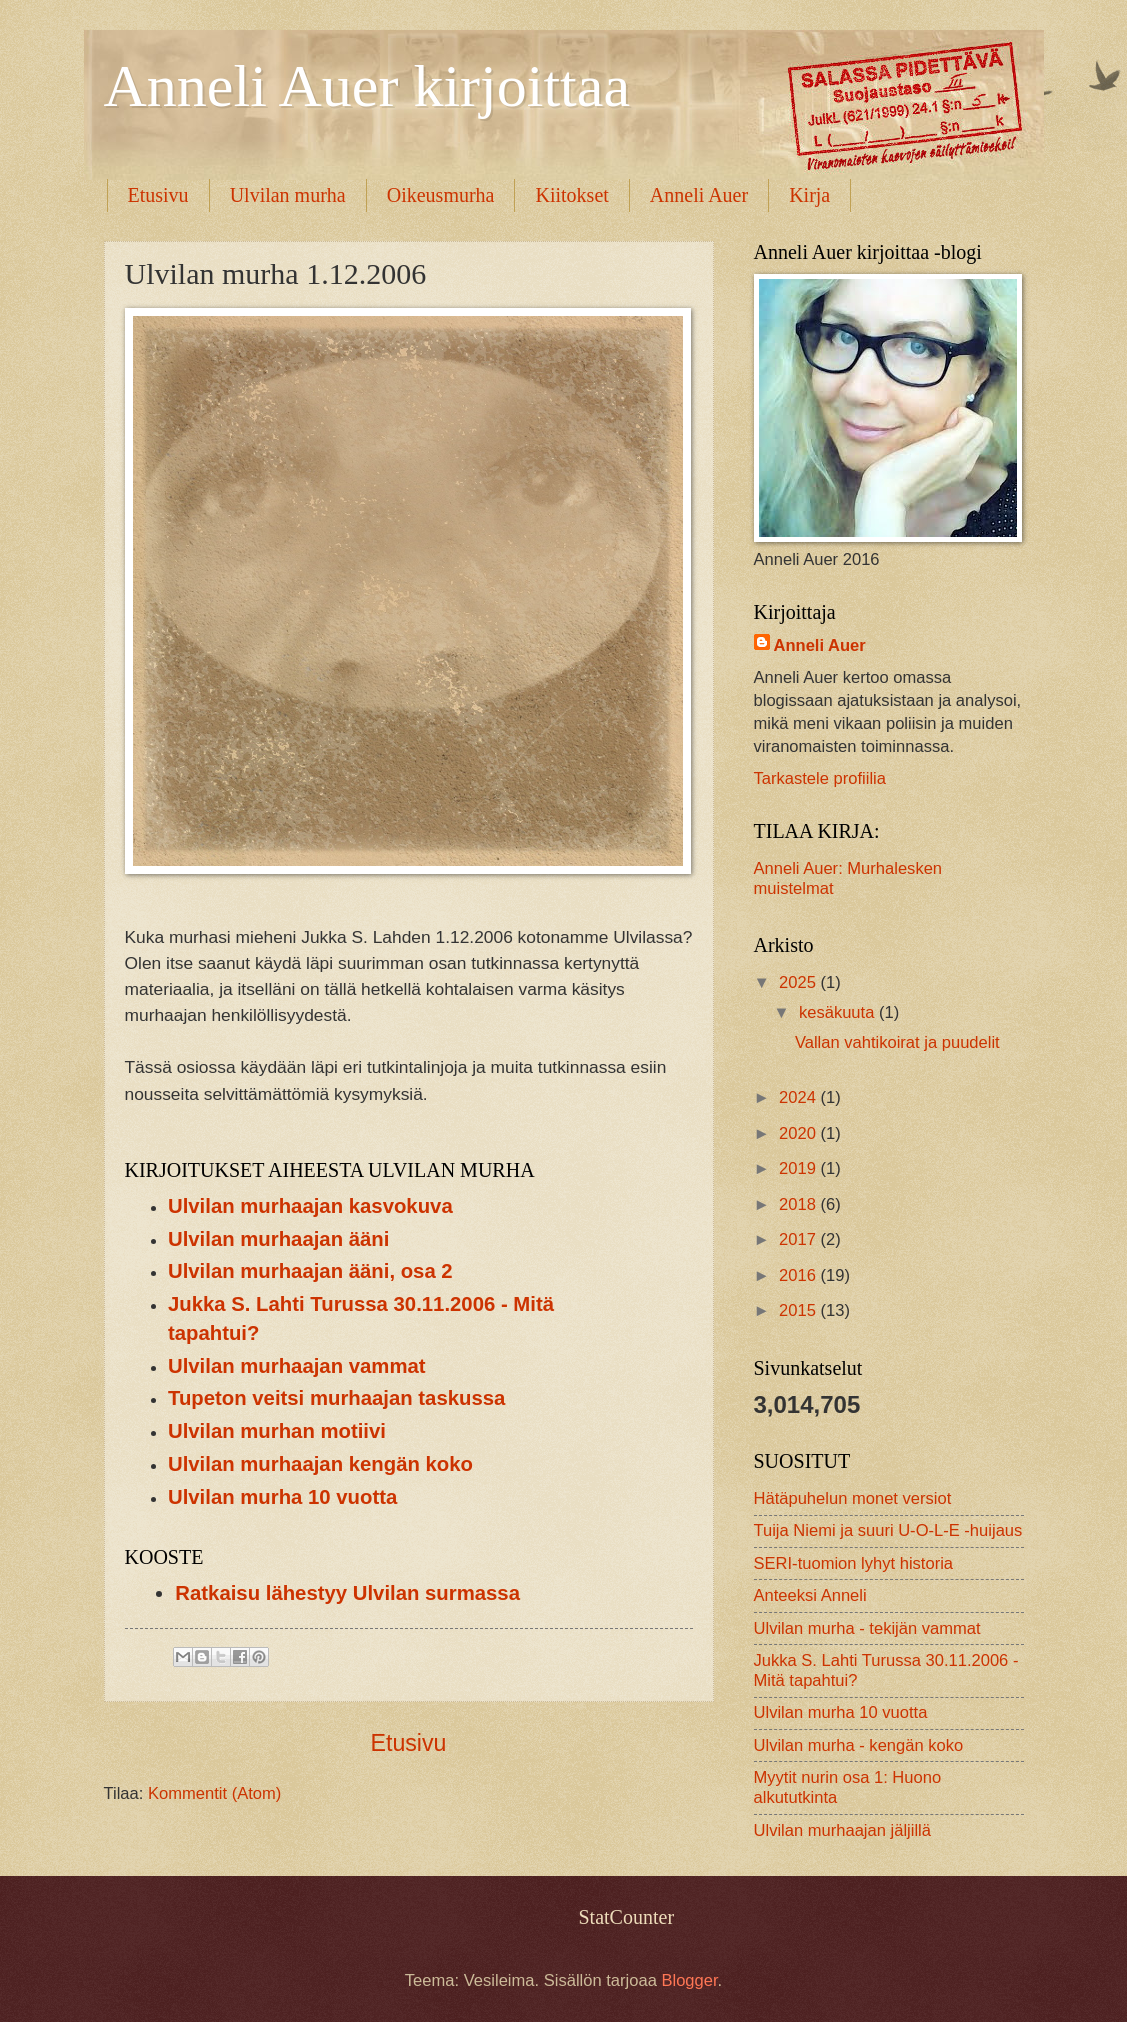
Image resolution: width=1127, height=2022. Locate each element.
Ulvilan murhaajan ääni (278, 1239)
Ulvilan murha (288, 195)
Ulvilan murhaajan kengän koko (320, 1464)
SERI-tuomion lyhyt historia (854, 1563)
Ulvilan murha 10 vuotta (282, 1497)
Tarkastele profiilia (820, 778)
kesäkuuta (839, 1012)
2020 (799, 1133)
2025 (799, 982)
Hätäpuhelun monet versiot (853, 1498)
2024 (799, 1097)
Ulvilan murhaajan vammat (297, 1366)
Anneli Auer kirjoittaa (367, 86)
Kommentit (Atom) (214, 1793)
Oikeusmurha (441, 195)
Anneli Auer (699, 195)
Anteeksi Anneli (810, 1595)
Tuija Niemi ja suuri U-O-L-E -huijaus (888, 1530)
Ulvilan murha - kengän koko (859, 1745)
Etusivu (158, 195)
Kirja (809, 195)
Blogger (689, 1980)
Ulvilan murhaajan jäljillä (843, 1830)
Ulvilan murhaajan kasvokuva (310, 1206)
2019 (799, 1168)
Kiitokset (571, 195)
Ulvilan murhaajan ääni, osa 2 (310, 1271)
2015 (799, 1310)
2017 (799, 1239)
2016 (799, 1275)
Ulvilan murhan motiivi (277, 1431)
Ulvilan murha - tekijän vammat (867, 1628)
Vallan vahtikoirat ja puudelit (897, 1042)
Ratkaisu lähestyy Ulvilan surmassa (347, 1593)
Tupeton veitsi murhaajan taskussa (336, 1398)
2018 (799, 1204)
